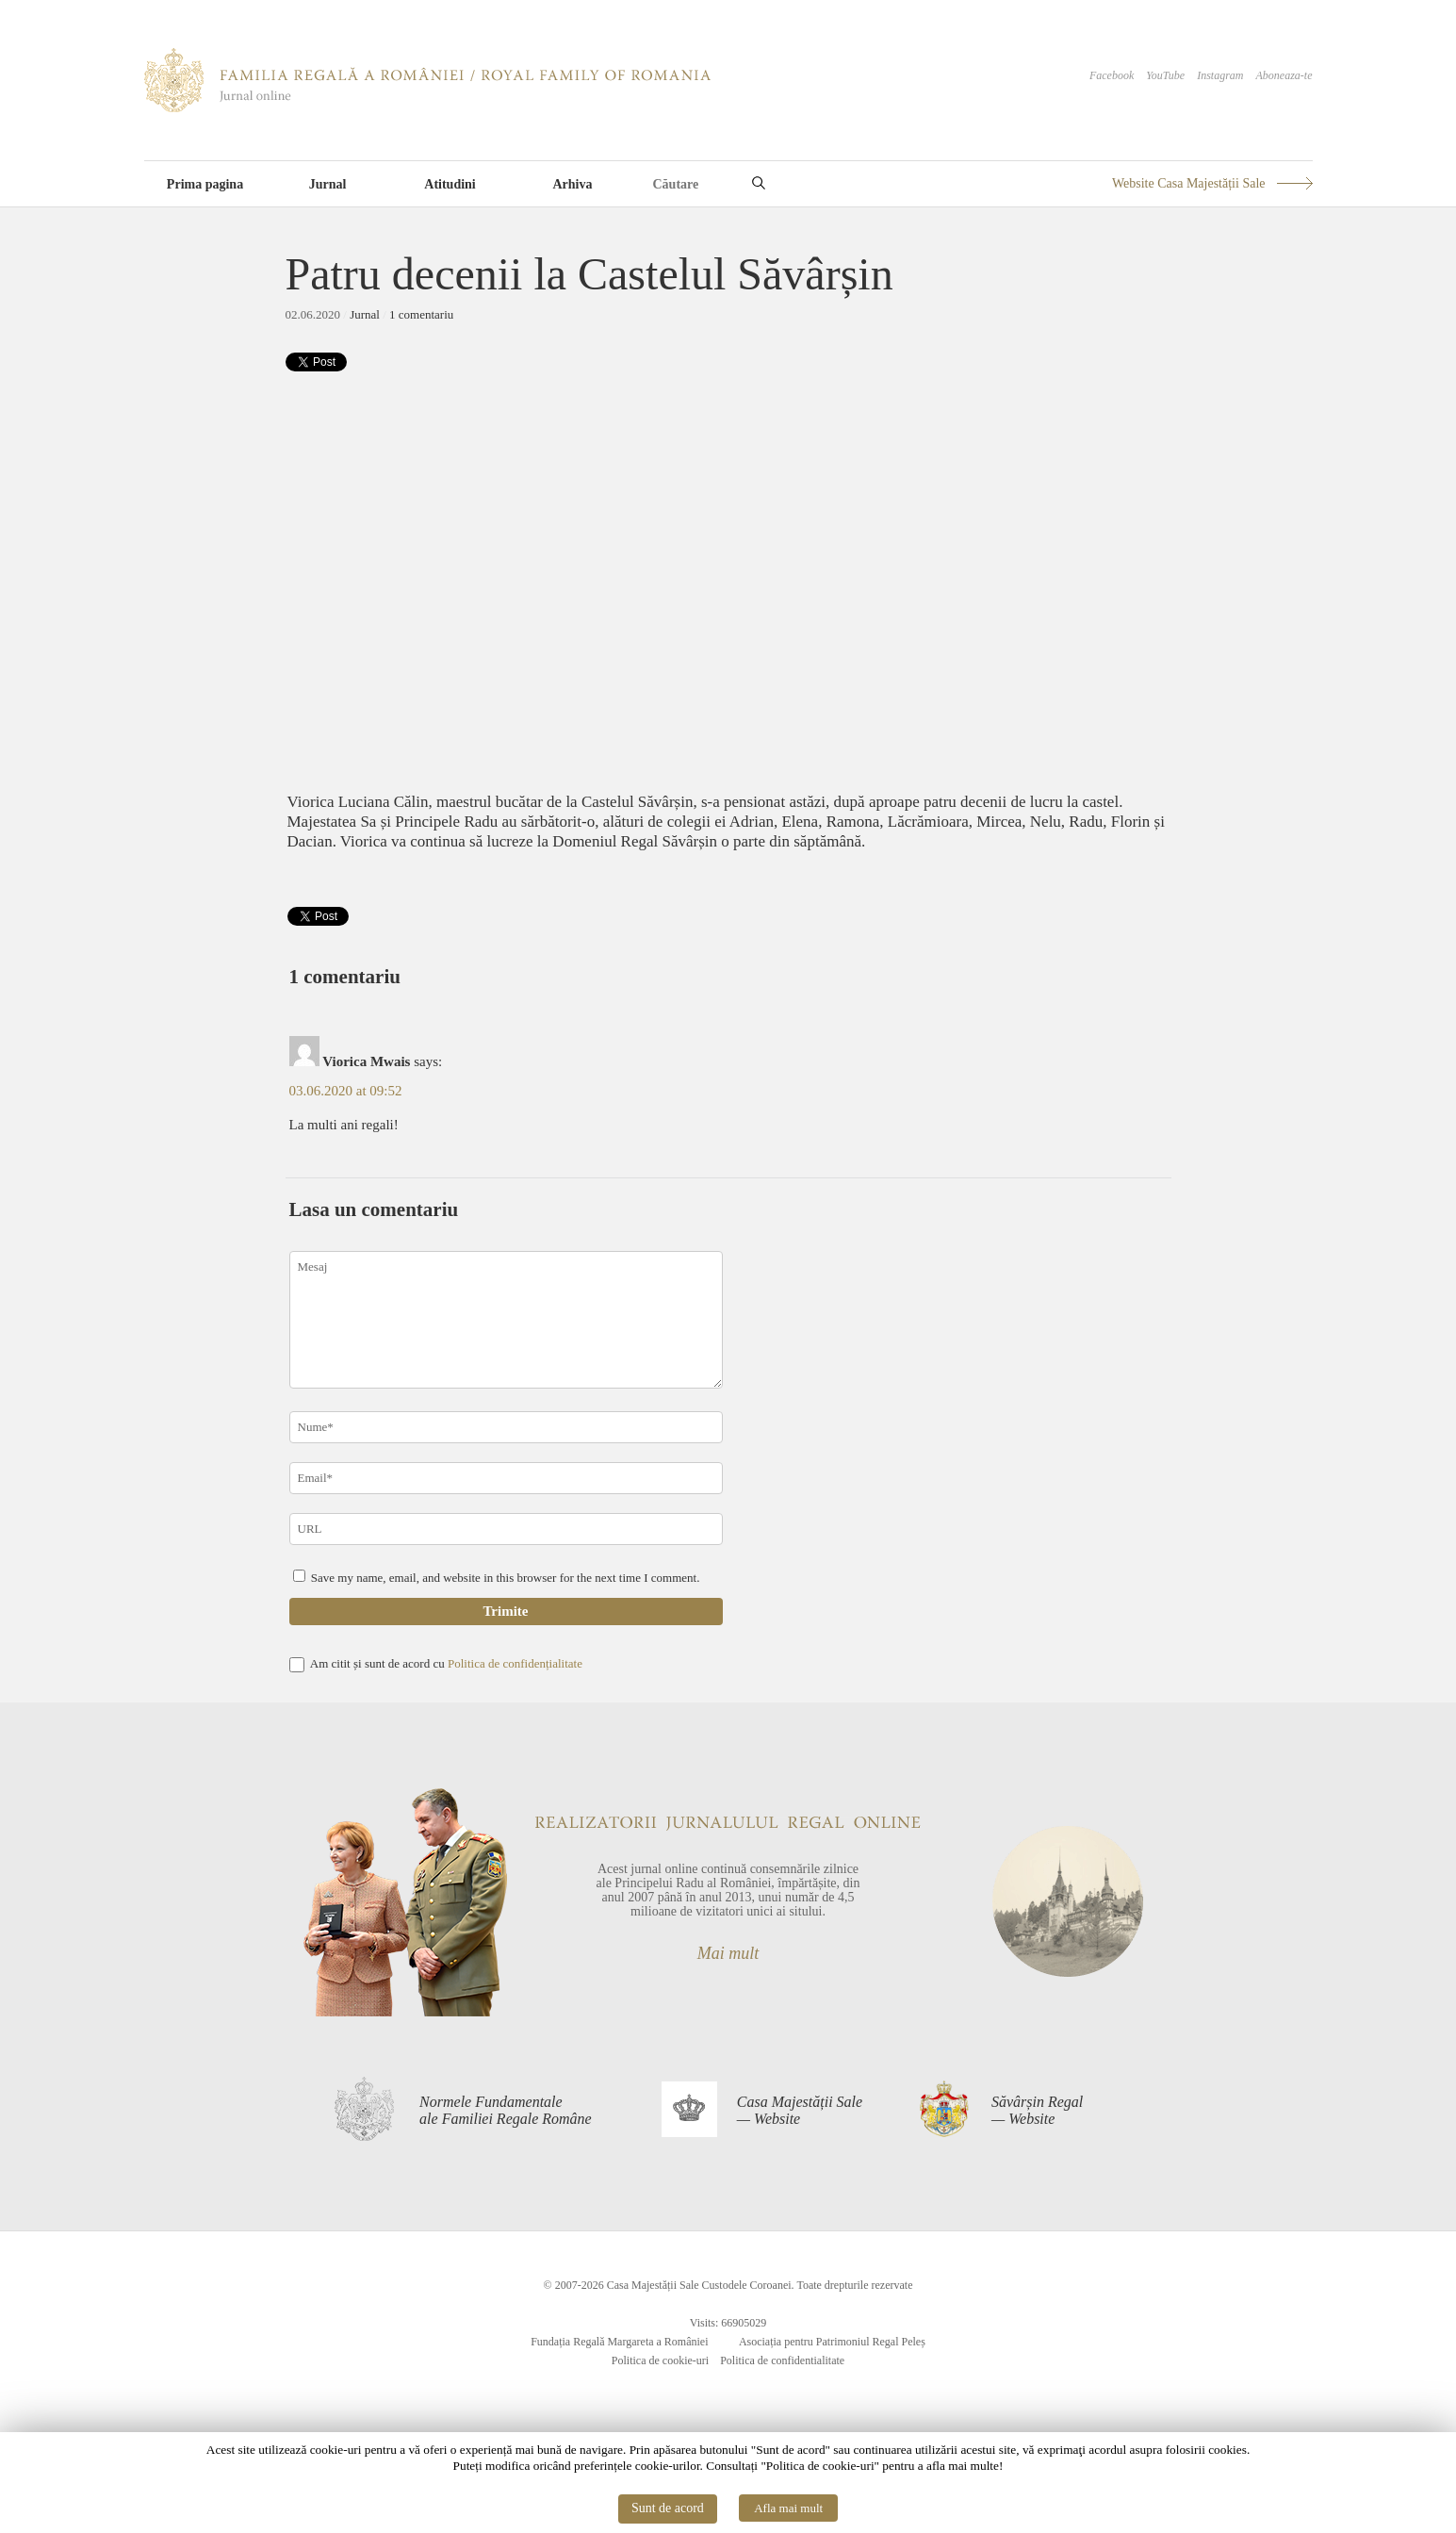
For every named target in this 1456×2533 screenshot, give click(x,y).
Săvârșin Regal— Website (1037, 2110)
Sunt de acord (667, 2508)
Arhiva (573, 184)
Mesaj (506, 1320)
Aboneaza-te (1284, 75)
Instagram (1220, 75)
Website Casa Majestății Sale (1189, 183)
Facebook (1111, 75)
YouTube (1165, 75)
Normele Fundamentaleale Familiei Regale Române (505, 2110)
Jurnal (328, 184)
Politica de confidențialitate (515, 1663)
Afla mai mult (788, 2508)
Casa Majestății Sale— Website (799, 2110)
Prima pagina (205, 184)
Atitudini (449, 184)
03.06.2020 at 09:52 (345, 1090)
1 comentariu (421, 314)
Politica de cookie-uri (660, 2360)
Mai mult (728, 1953)
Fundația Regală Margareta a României (619, 2341)
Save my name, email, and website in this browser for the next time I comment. (505, 1578)
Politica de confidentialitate (782, 2360)
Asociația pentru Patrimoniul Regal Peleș (832, 2341)
